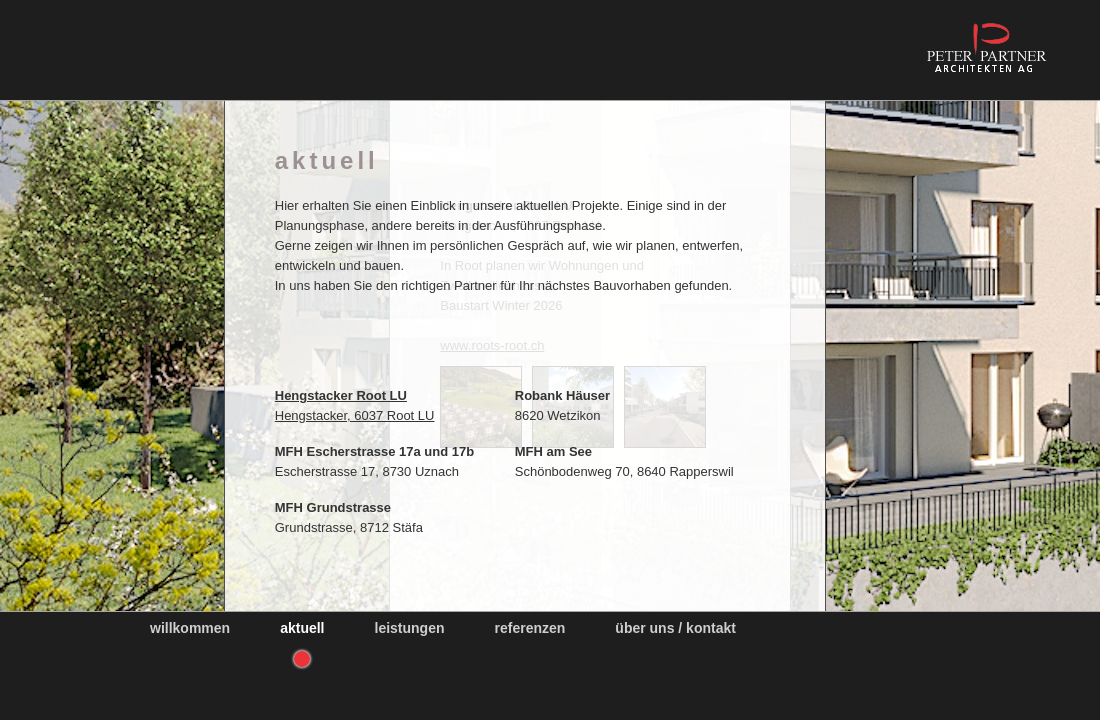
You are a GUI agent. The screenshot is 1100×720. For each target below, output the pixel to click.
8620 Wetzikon (588, 405)
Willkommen (190, 628)
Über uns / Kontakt (675, 628)
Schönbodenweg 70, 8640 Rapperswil (650, 461)
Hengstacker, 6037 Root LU (381, 405)
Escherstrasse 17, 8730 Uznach (400, 461)
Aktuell (302, 628)
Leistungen (410, 628)
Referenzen (530, 628)
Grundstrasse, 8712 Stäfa (375, 517)
